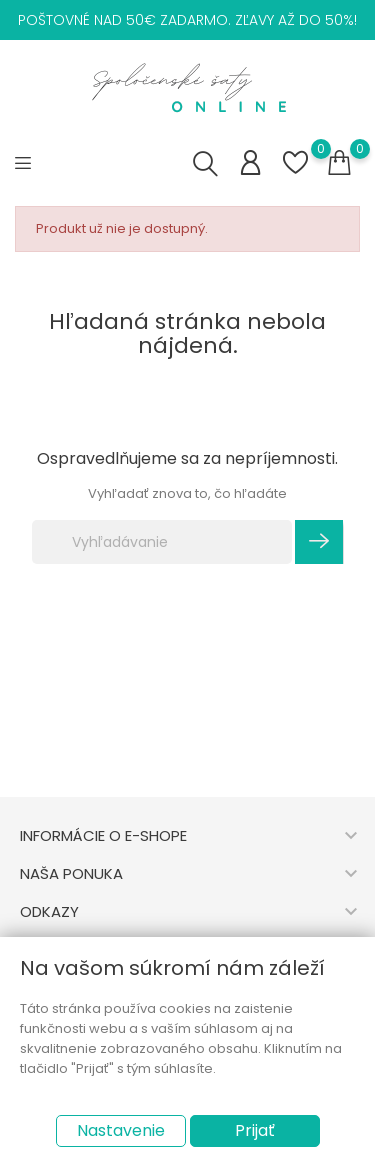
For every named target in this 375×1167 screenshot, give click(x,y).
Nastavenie (121, 1130)
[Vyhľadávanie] (162, 542)
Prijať (255, 1130)
